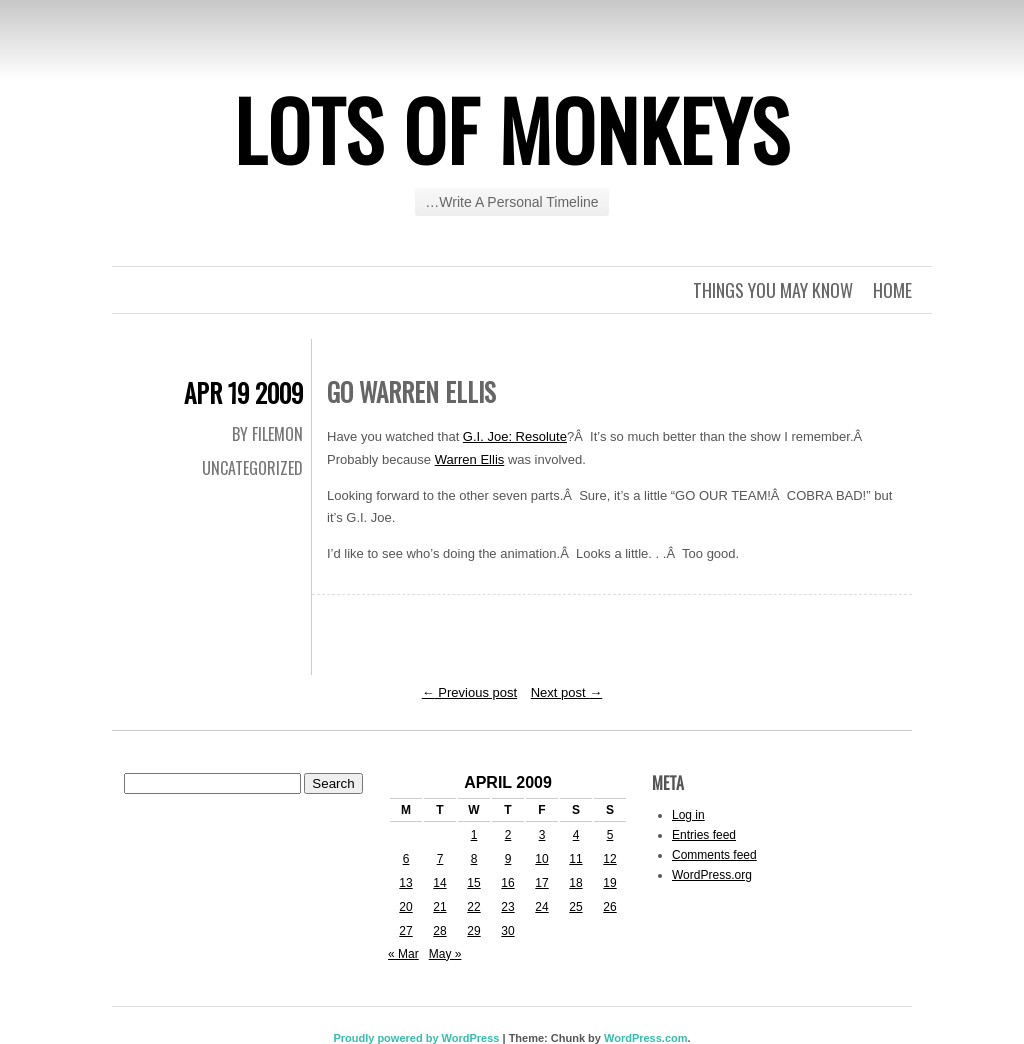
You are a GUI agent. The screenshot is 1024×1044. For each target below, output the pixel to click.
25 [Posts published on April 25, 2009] (575, 907)
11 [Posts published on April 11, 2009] (575, 859)
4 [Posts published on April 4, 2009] (576, 835)
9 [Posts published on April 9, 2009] (508, 859)
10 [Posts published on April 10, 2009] (541, 859)
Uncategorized (252, 468)
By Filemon (267, 434)
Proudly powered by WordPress (416, 1038)
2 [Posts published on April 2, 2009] (508, 835)
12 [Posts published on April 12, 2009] (609, 859)
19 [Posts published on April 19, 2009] (609, 883)
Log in (688, 815)
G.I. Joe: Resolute (515, 436)
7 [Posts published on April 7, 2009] (440, 859)
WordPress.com (646, 1038)
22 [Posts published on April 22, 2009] (473, 907)
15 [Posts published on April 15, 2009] (473, 883)
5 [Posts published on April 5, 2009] (610, 835)
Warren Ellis (470, 459)
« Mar (403, 954)
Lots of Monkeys (512, 129)
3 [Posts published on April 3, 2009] (542, 835)
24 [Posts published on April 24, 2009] (541, 907)
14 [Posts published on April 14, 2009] (439, 883)
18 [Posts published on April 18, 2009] (575, 883)
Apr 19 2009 (243, 392)
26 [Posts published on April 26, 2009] (609, 907)
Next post (567, 692)
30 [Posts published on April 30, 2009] (507, 931)
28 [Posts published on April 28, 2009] (439, 931)
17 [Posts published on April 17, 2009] (541, 883)
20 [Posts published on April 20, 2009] (405, 907)
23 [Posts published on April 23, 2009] (507, 907)
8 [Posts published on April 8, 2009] (474, 859)
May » (445, 954)
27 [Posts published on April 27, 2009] (405, 931)
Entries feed (704, 835)
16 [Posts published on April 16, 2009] (507, 883)
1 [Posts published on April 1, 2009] (474, 835)
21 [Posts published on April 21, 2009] (439, 907)
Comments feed (714, 855)
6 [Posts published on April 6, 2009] (406, 859)
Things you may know (773, 290)
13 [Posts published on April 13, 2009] (405, 883)
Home (892, 290)
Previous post (469, 692)
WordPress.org (712, 875)
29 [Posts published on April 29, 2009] (473, 931)
